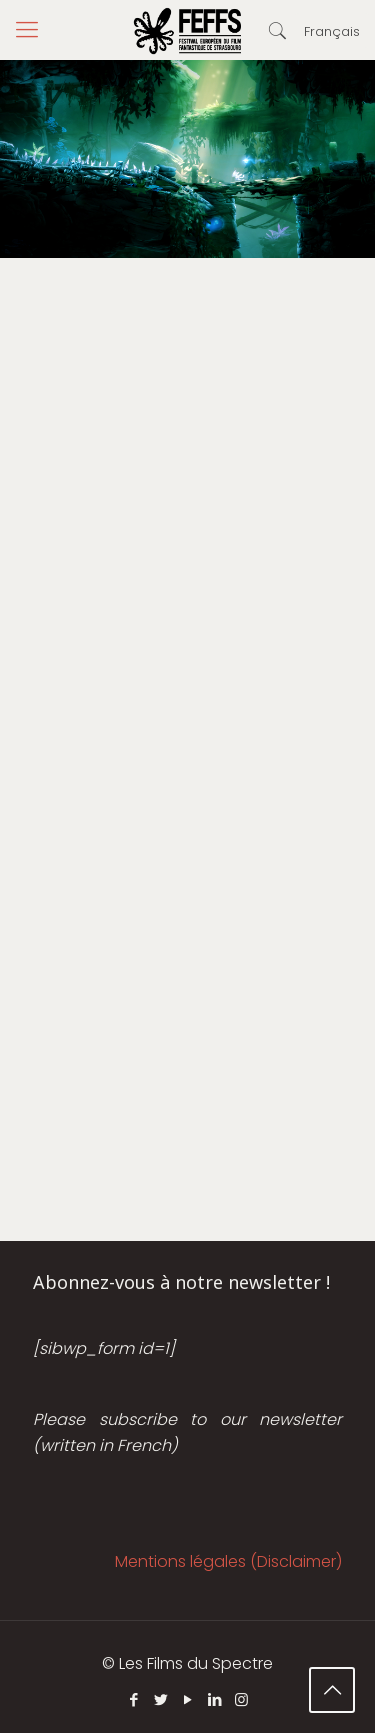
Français (332, 31)
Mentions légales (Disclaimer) (228, 1561)
